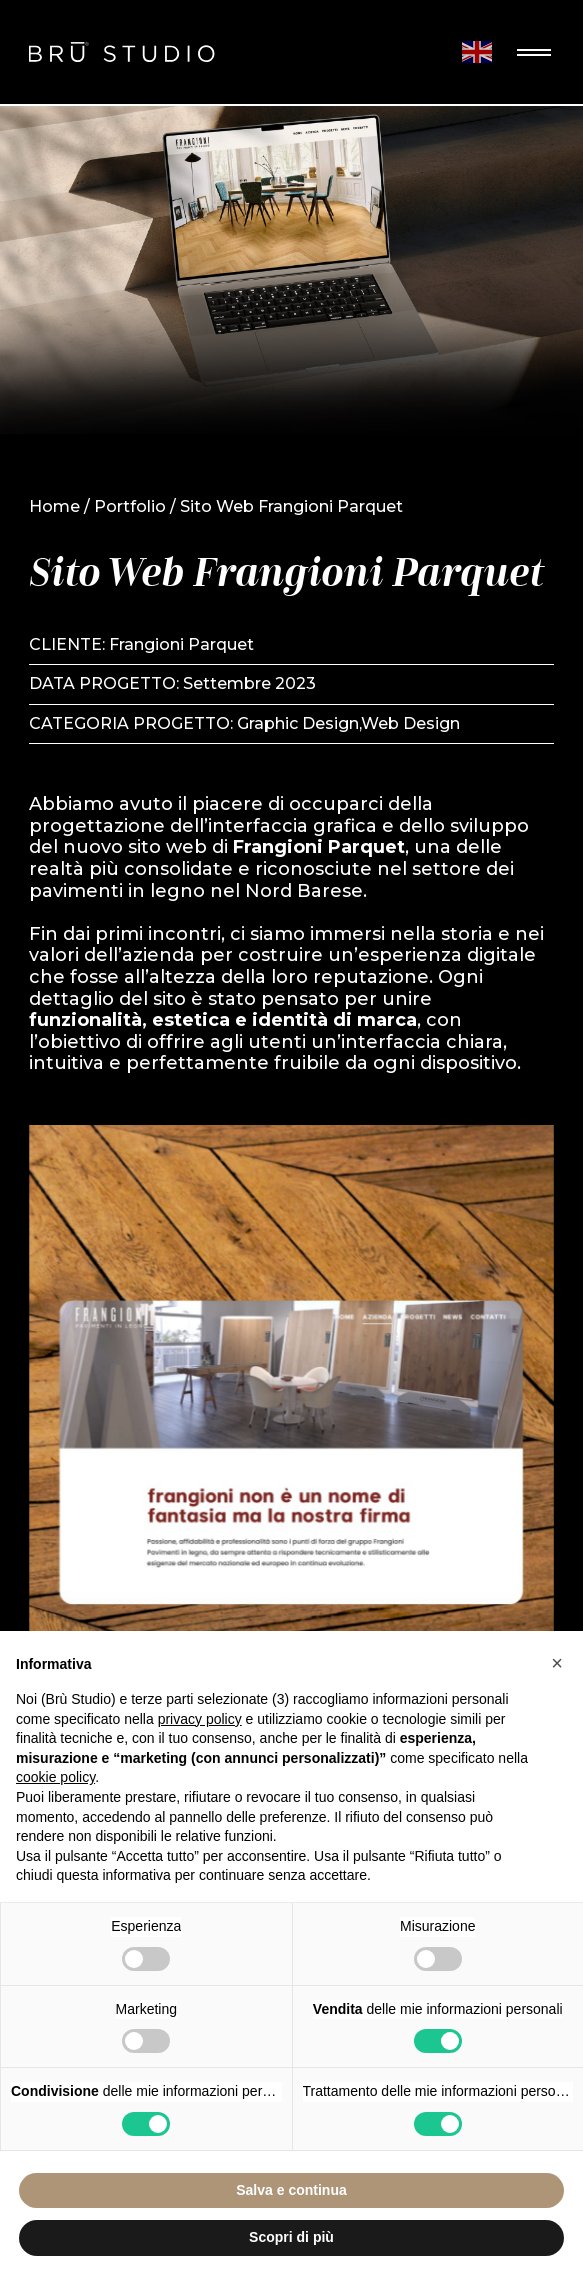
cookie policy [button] (55, 1777)
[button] (557, 1663)
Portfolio (130, 506)
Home (54, 506)
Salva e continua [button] (291, 2190)
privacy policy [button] (200, 1719)
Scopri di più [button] (291, 2237)
